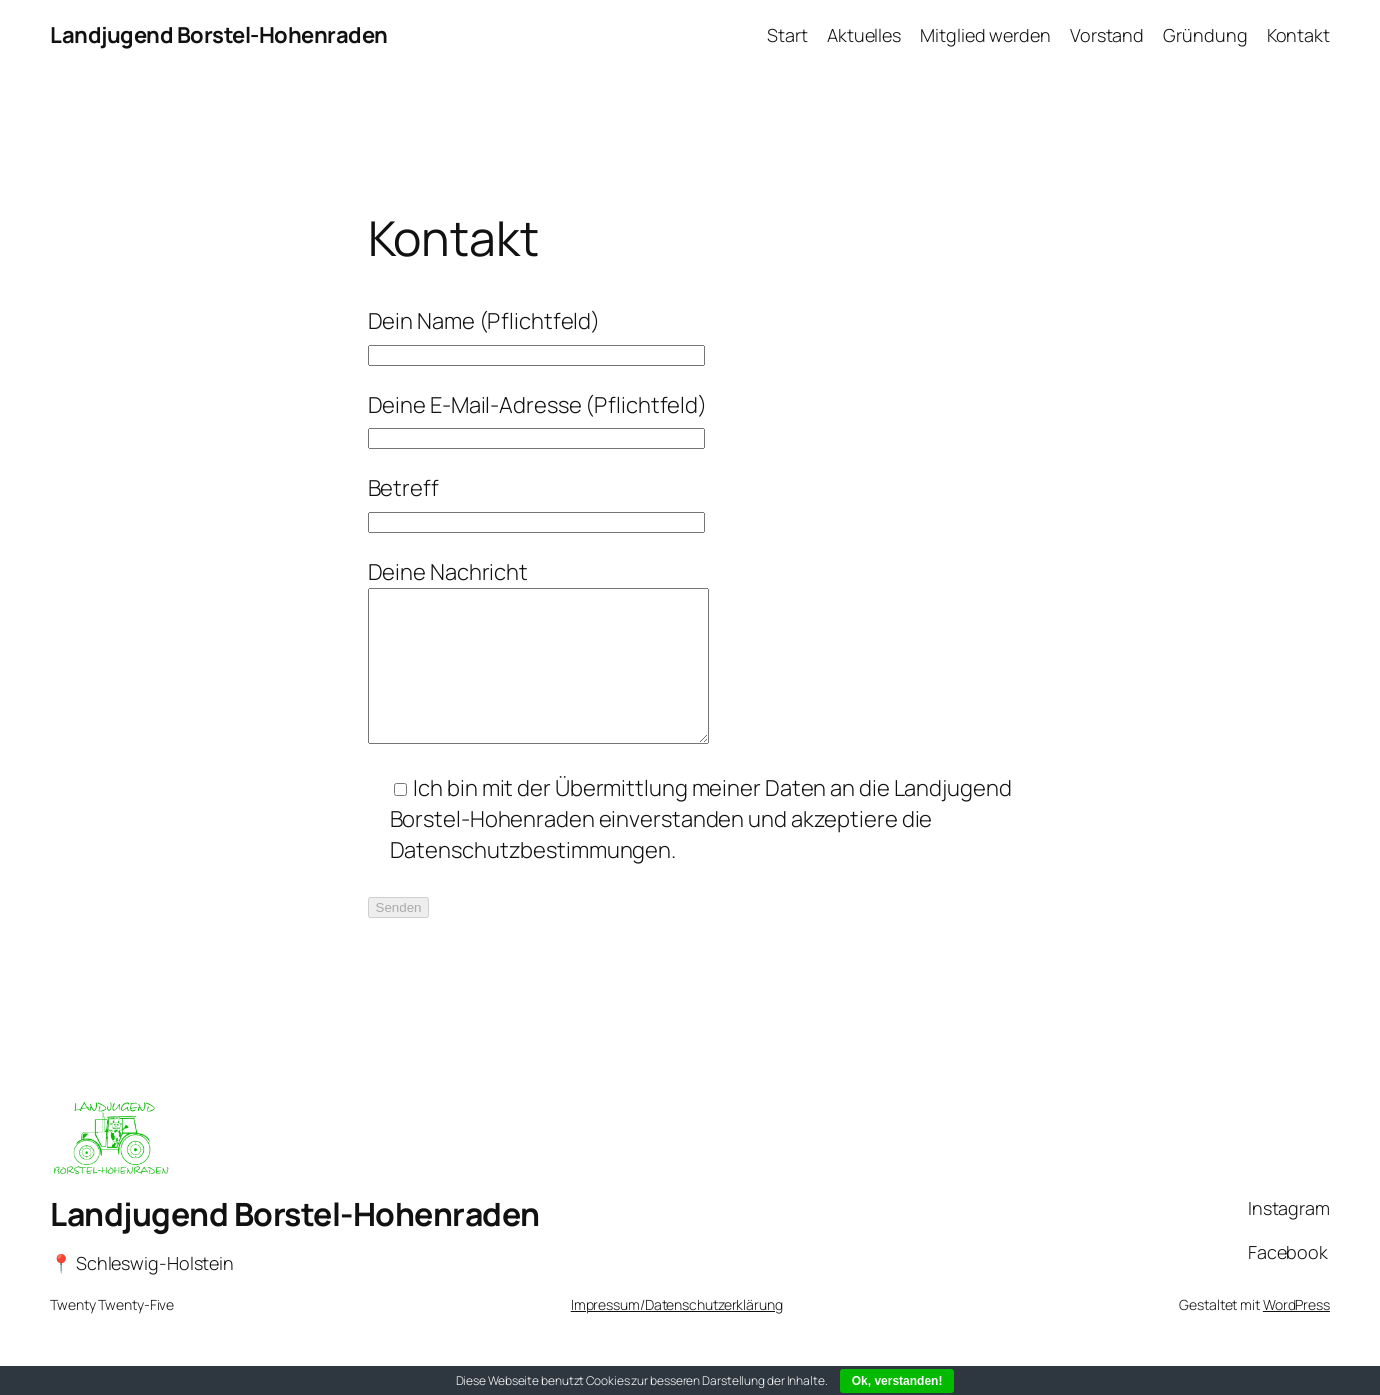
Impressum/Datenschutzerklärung (677, 1334)
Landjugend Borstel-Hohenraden (219, 35)
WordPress (1296, 1334)
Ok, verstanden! (897, 1381)
